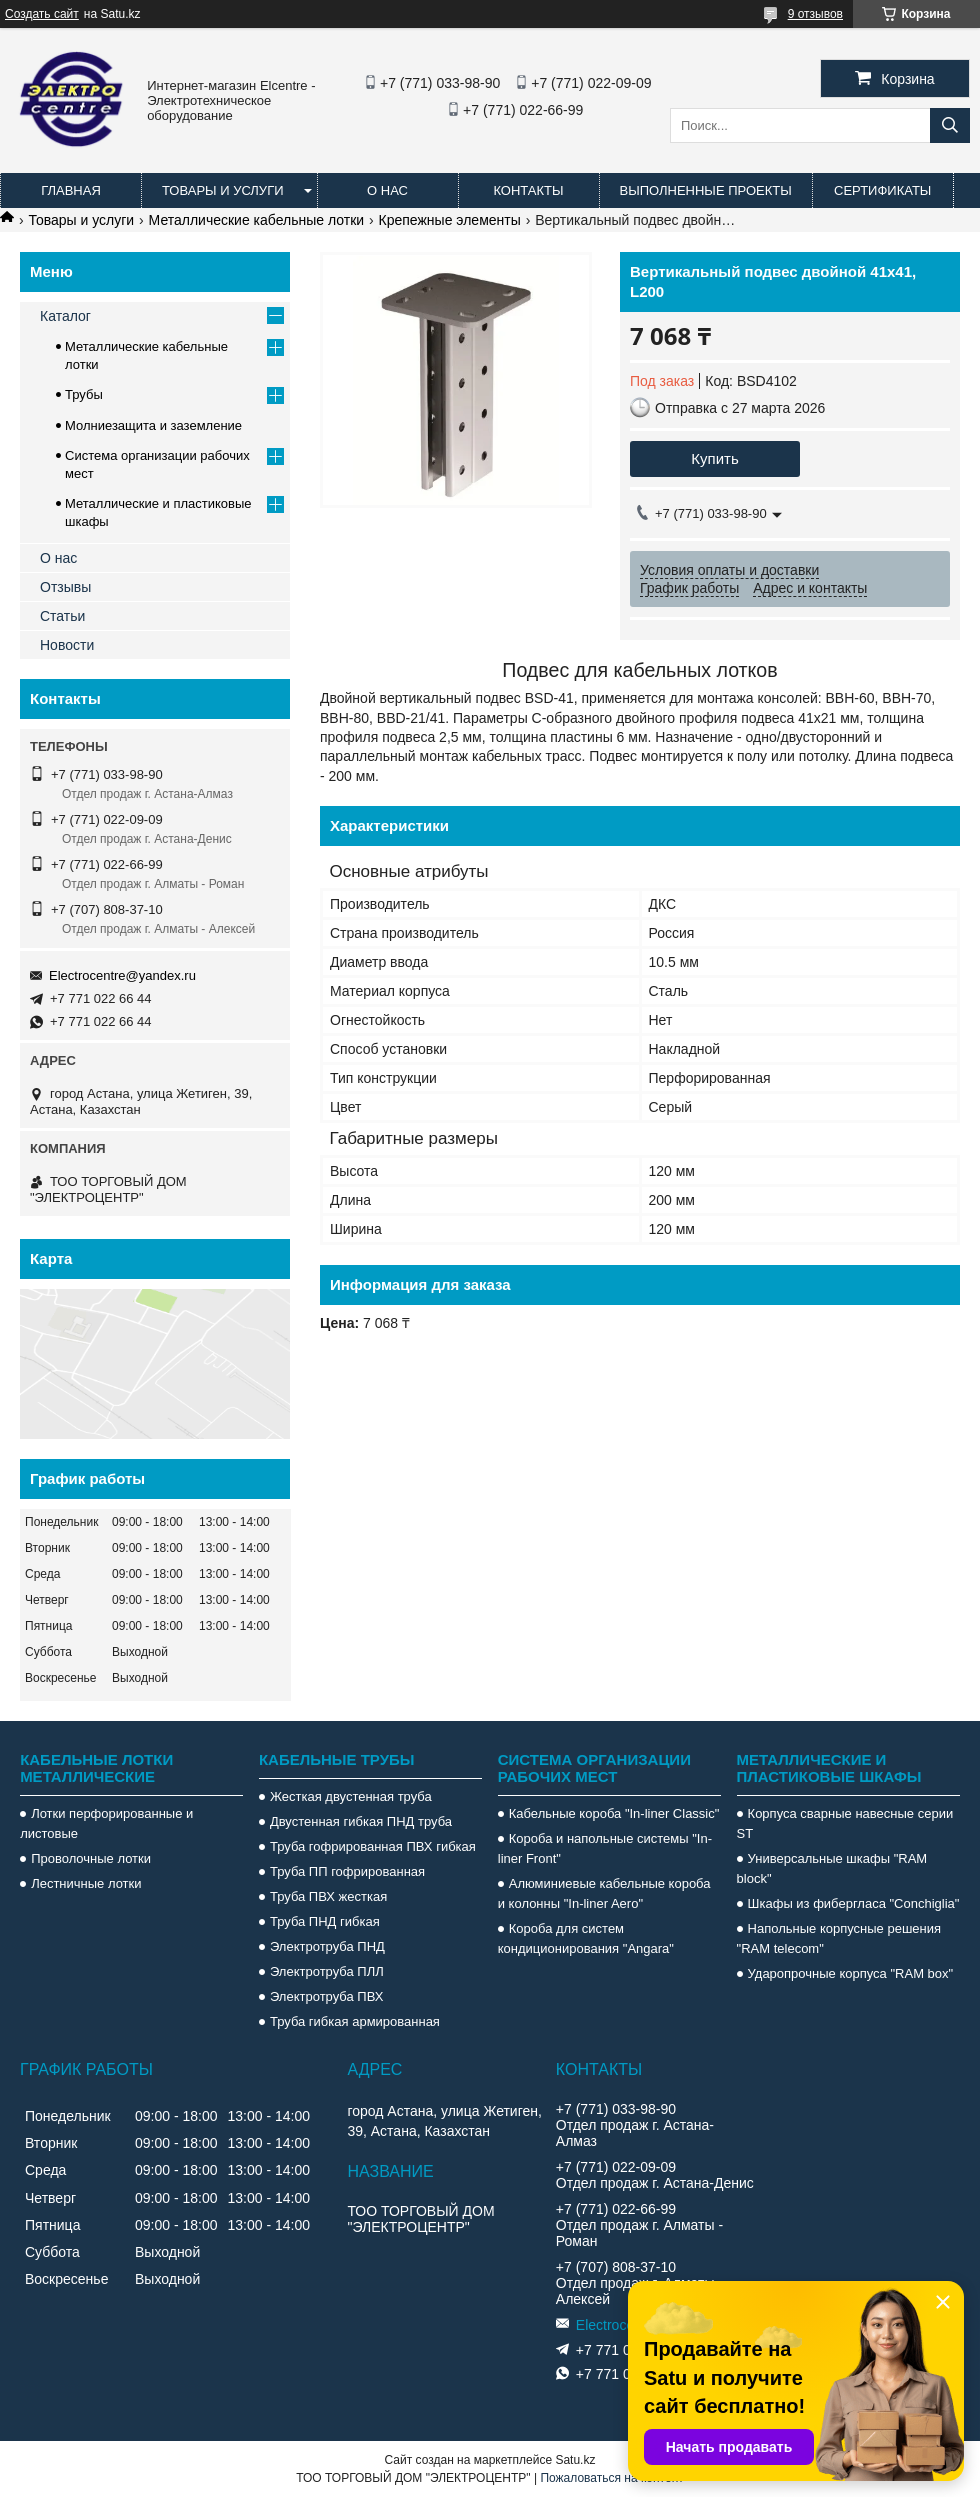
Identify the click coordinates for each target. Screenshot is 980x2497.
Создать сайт (42, 14)
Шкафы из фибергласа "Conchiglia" (854, 1903)
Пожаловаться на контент (611, 2478)
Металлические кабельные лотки (257, 220)
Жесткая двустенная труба (351, 1796)
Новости (67, 645)
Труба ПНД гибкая (325, 1921)
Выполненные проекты (706, 190)
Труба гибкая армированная (355, 2021)
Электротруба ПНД (327, 1946)
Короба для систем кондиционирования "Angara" (586, 1938)
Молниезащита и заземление (153, 425)
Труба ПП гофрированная (347, 1871)
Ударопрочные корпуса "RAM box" (851, 1973)
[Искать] (950, 125)
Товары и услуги (223, 190)
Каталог (65, 316)
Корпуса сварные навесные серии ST (845, 1823)
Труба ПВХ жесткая (328, 1896)
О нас (387, 190)
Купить (714, 458)
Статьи (62, 616)
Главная (71, 190)
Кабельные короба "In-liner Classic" (614, 1813)
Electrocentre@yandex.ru (122, 975)
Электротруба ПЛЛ (327, 1971)
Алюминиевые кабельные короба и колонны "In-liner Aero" (604, 1893)
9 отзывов (815, 14)
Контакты (528, 190)
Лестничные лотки (86, 1883)
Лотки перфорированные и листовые (106, 1823)
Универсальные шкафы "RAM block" (832, 1868)
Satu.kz (575, 2460)
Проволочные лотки (91, 1858)
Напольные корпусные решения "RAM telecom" (839, 1938)
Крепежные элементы (450, 220)
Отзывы (65, 587)
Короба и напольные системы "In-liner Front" (605, 1848)
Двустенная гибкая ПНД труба (361, 1821)
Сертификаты (882, 190)
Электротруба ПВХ (326, 1996)
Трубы (84, 394)
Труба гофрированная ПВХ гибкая (373, 1846)
